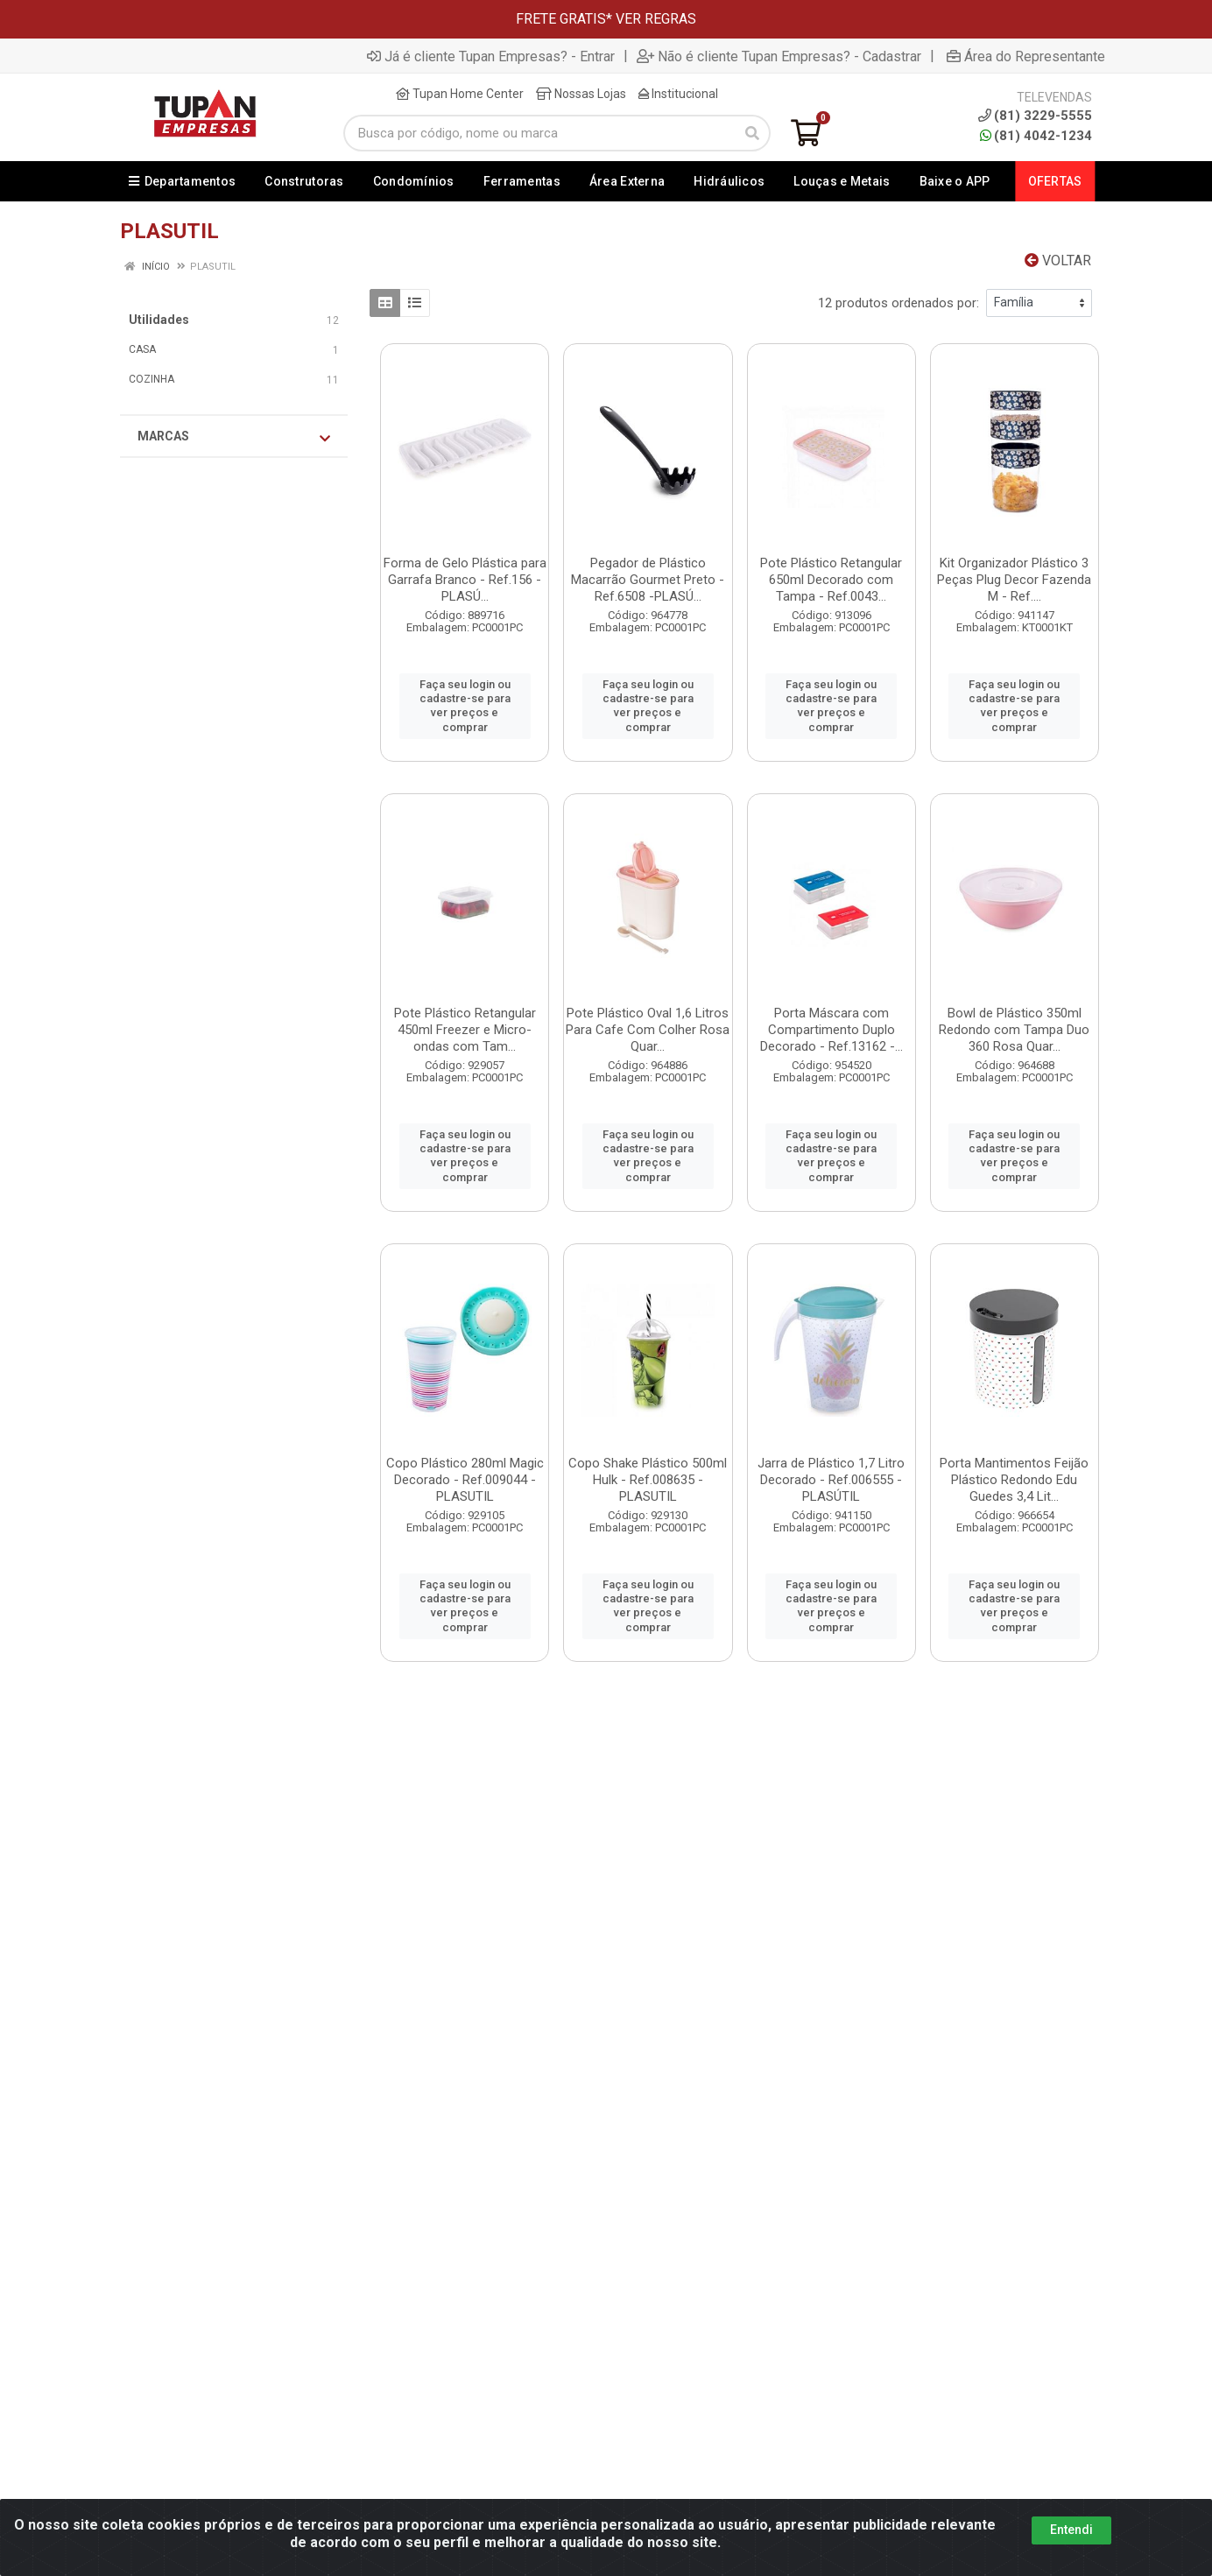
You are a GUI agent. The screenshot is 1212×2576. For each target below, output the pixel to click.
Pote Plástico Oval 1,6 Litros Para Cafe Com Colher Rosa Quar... (647, 1029)
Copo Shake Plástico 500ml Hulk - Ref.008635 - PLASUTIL (647, 1479)
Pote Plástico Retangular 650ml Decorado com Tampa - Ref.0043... (831, 579)
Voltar (1058, 260)
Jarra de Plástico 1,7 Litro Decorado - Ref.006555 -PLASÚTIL (831, 1479)
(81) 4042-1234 (1036, 136)
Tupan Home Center (460, 94)
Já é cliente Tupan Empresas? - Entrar (491, 56)
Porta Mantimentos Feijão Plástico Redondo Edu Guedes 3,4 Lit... (1014, 1479)
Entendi (1071, 2530)
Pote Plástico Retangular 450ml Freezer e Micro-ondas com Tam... (465, 1029)
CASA (142, 349)
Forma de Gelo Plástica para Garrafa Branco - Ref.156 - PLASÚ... (465, 579)
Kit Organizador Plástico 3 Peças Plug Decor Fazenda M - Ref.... (1014, 579)
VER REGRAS (656, 19)
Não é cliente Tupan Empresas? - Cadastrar (779, 56)
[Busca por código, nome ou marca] (539, 133)
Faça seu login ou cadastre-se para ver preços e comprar (465, 706)
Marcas (233, 437)
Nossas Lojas (581, 94)
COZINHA (151, 379)
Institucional (678, 94)
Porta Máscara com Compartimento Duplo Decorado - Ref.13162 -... (831, 1029)
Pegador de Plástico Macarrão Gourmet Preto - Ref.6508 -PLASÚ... (647, 579)
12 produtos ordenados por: (898, 303)
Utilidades (159, 320)
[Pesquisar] (752, 133)
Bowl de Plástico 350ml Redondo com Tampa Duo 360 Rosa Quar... (1014, 1029)
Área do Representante (1026, 56)
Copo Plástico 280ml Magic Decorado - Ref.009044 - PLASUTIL (465, 1479)
